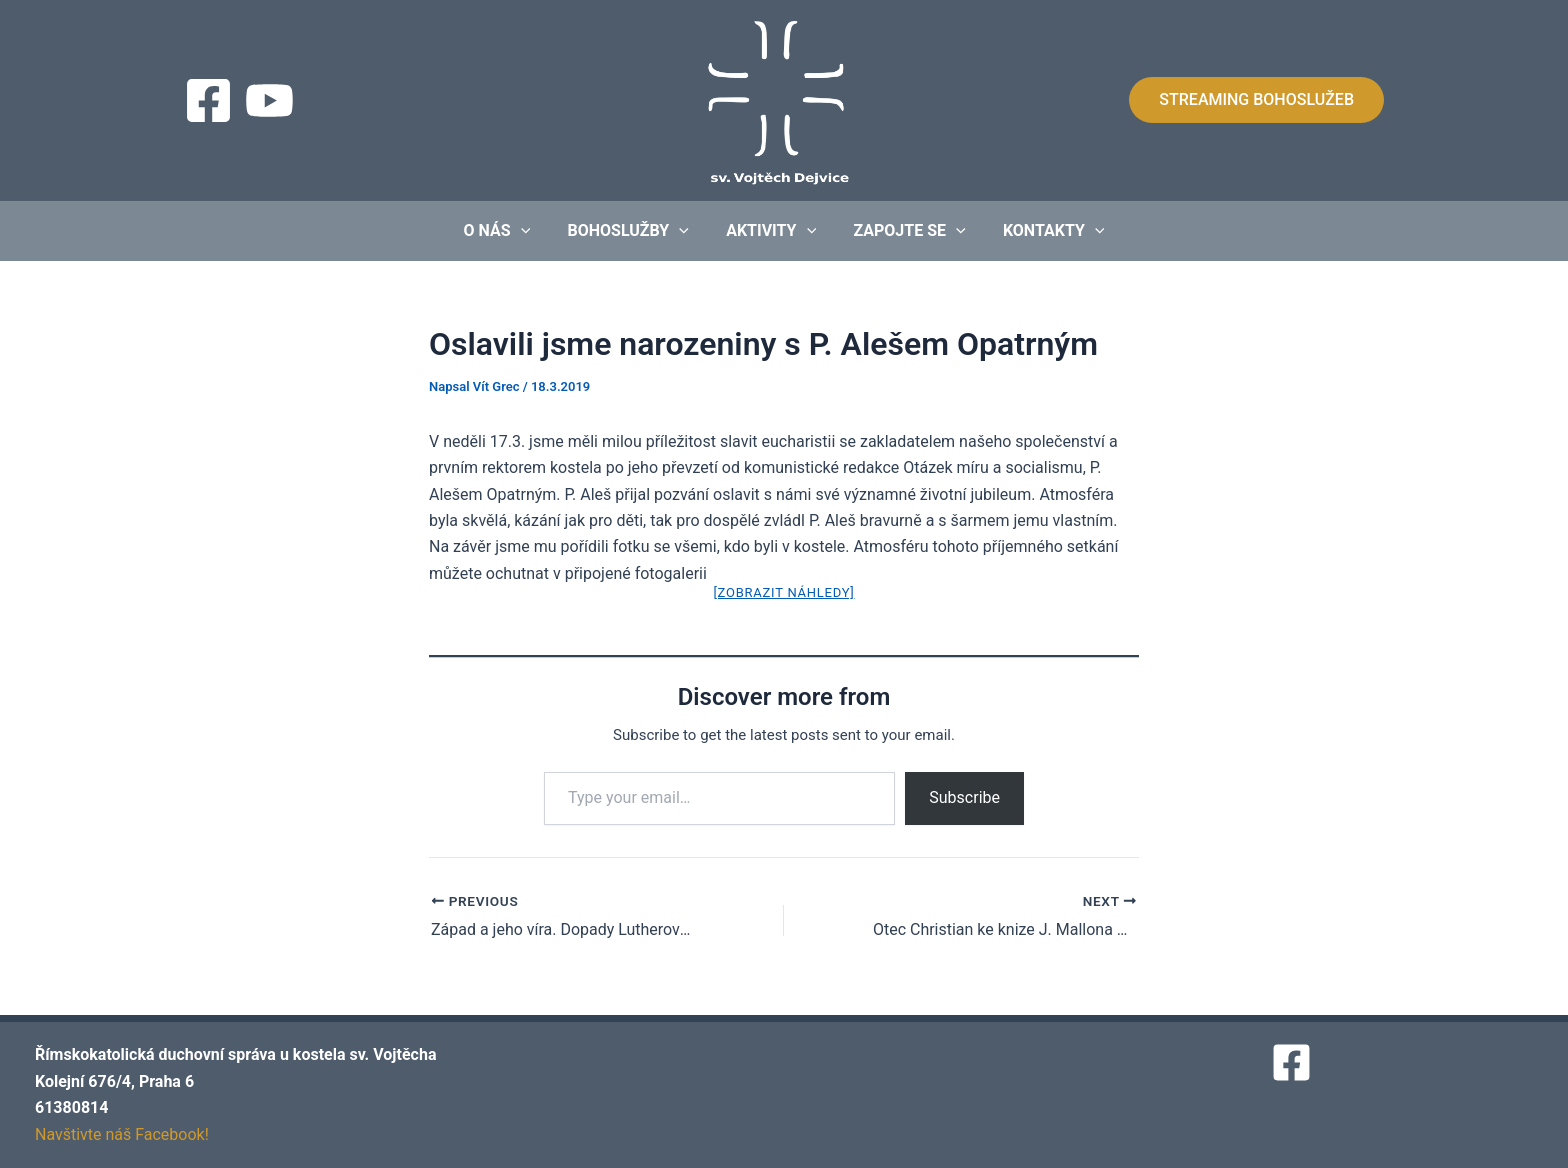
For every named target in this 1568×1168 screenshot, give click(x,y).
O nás (507, 231)
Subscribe (964, 797)
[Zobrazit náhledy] (783, 592)
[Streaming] (269, 100)
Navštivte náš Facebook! (122, 1134)
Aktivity (771, 231)
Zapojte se (904, 231)
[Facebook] (208, 100)
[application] (531, 231)
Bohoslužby (633, 231)
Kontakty (1043, 231)
